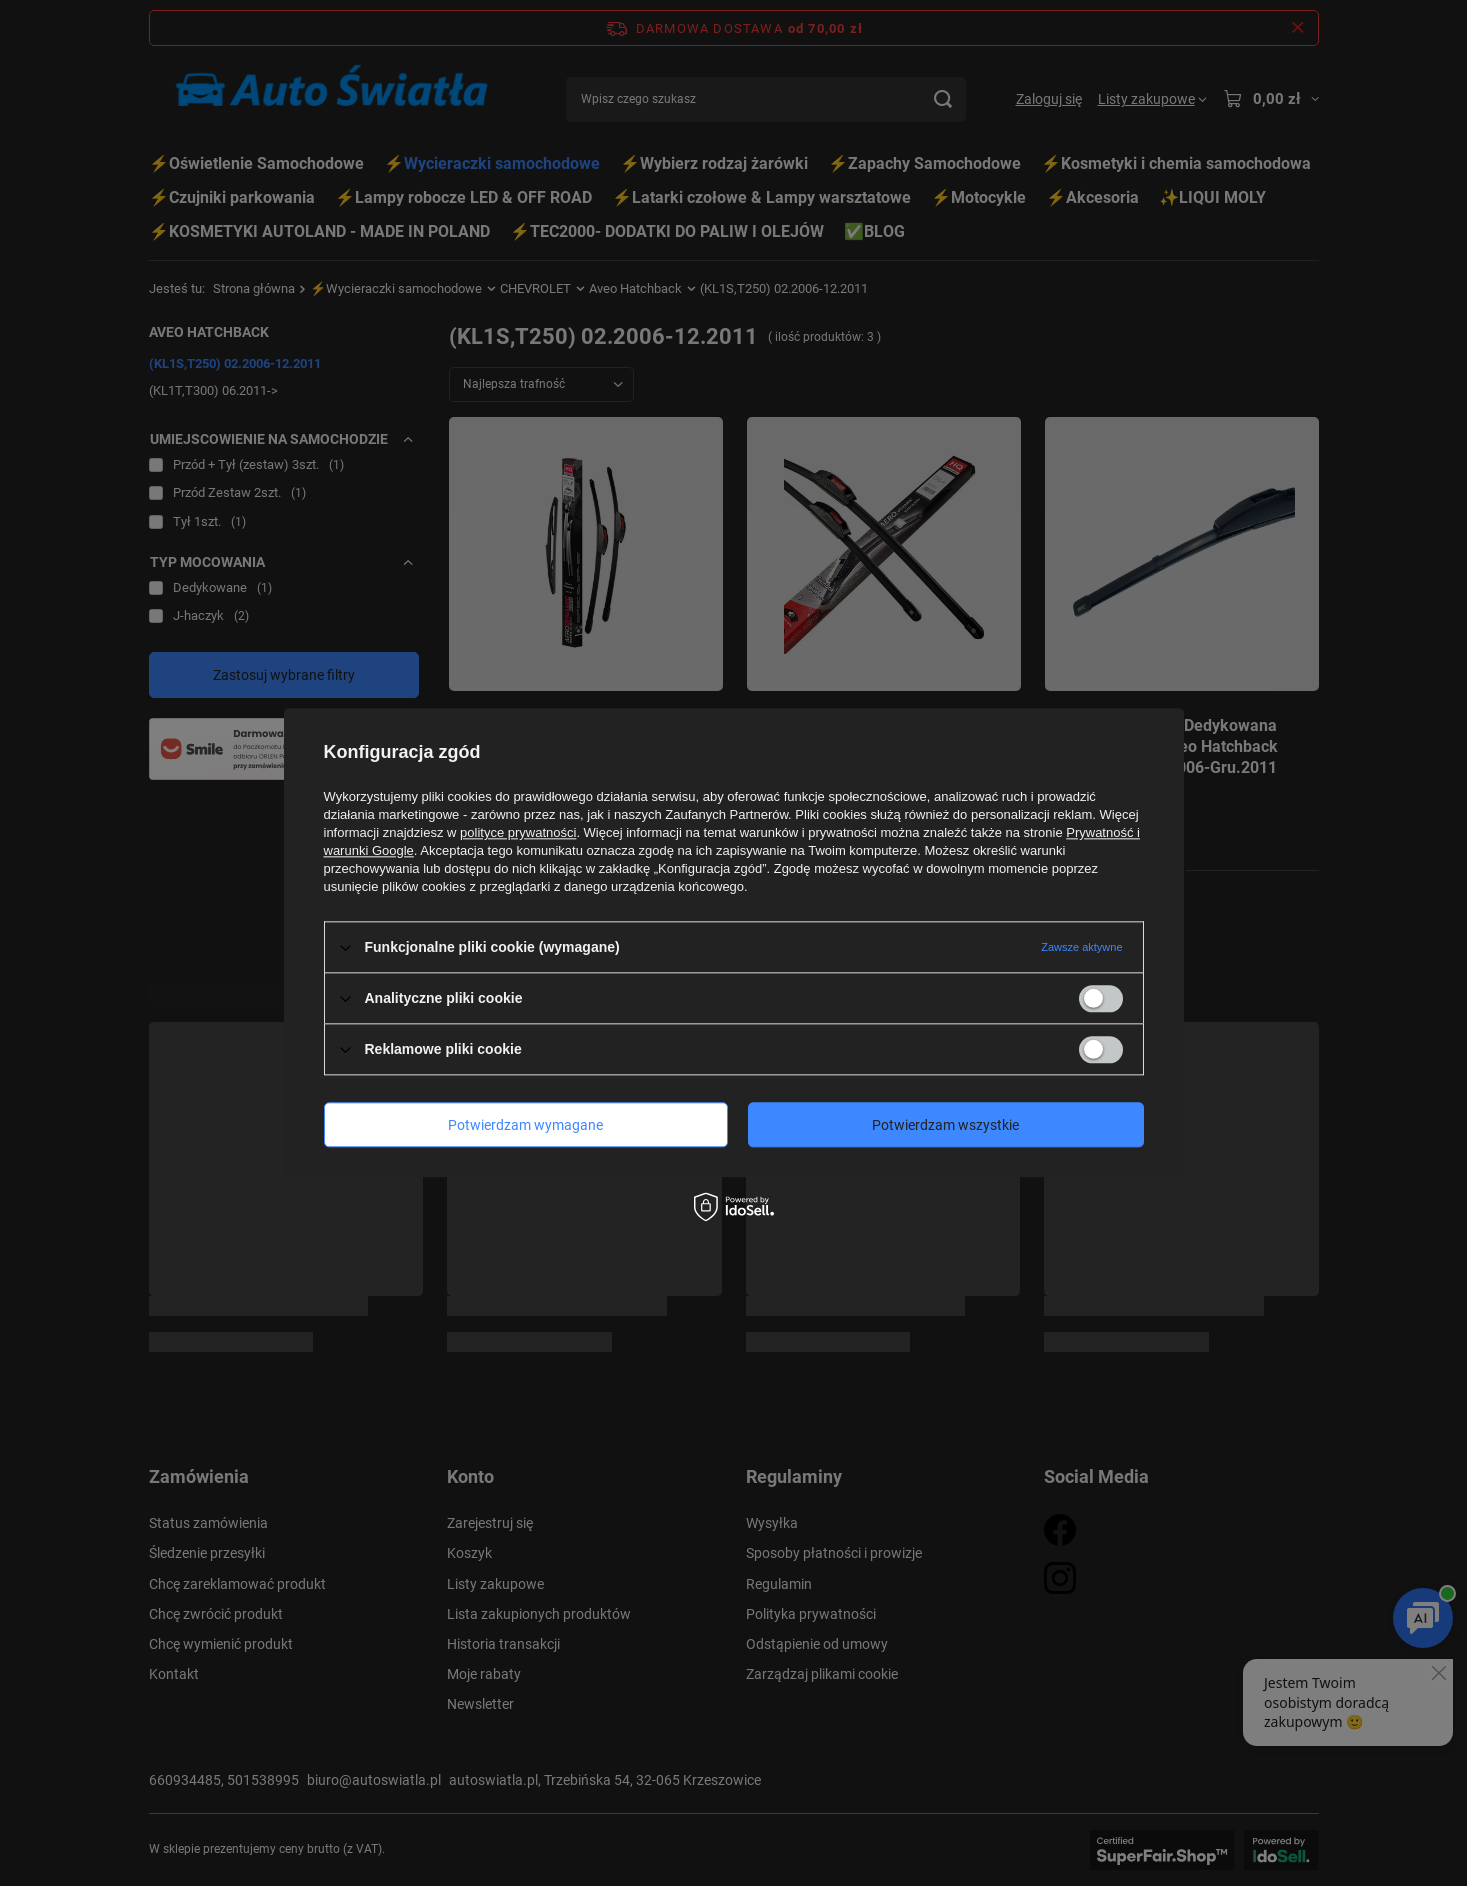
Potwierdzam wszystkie (945, 1125)
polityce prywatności (518, 832)
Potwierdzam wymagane (525, 1125)
